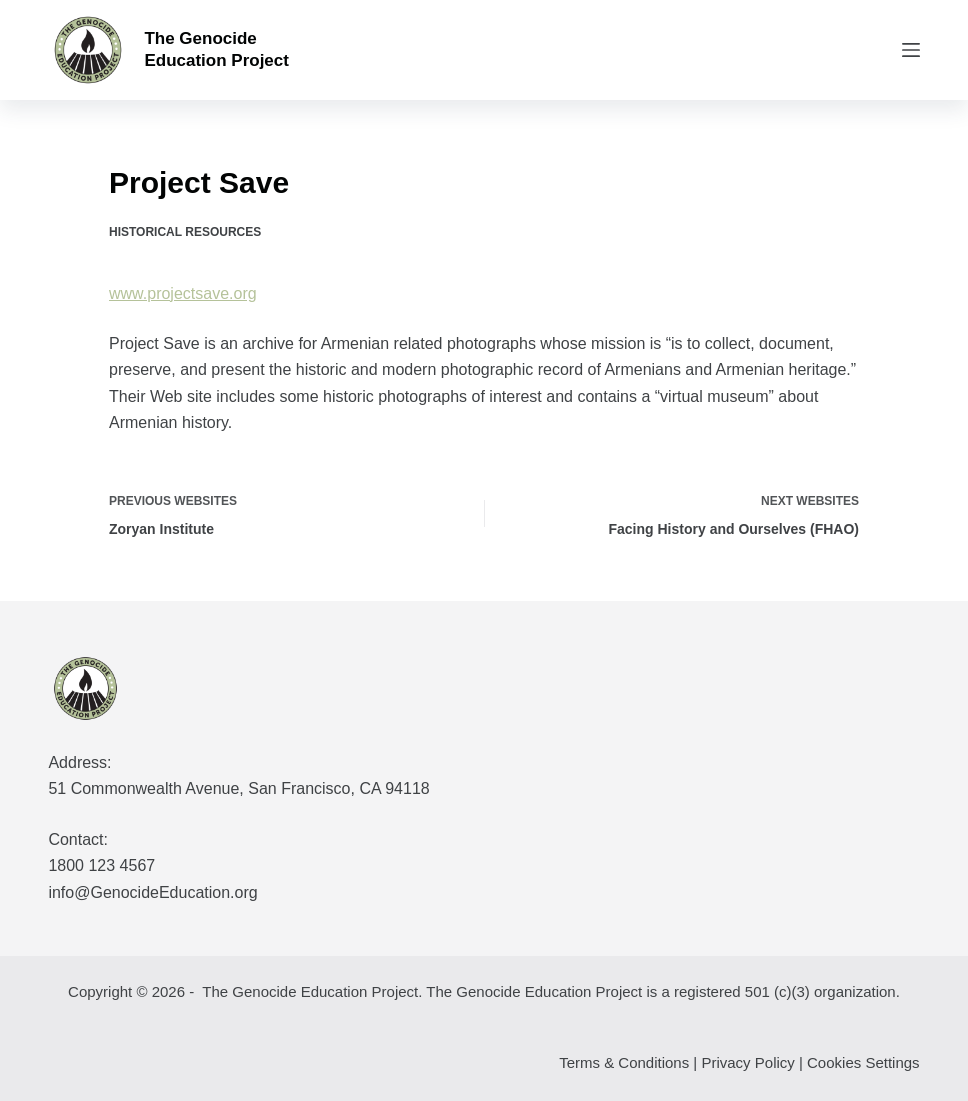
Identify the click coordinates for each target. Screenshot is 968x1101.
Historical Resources (185, 232)
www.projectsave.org (183, 293)
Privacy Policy (747, 1062)
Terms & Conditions (624, 1062)
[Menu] (911, 50)
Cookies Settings (863, 1062)
